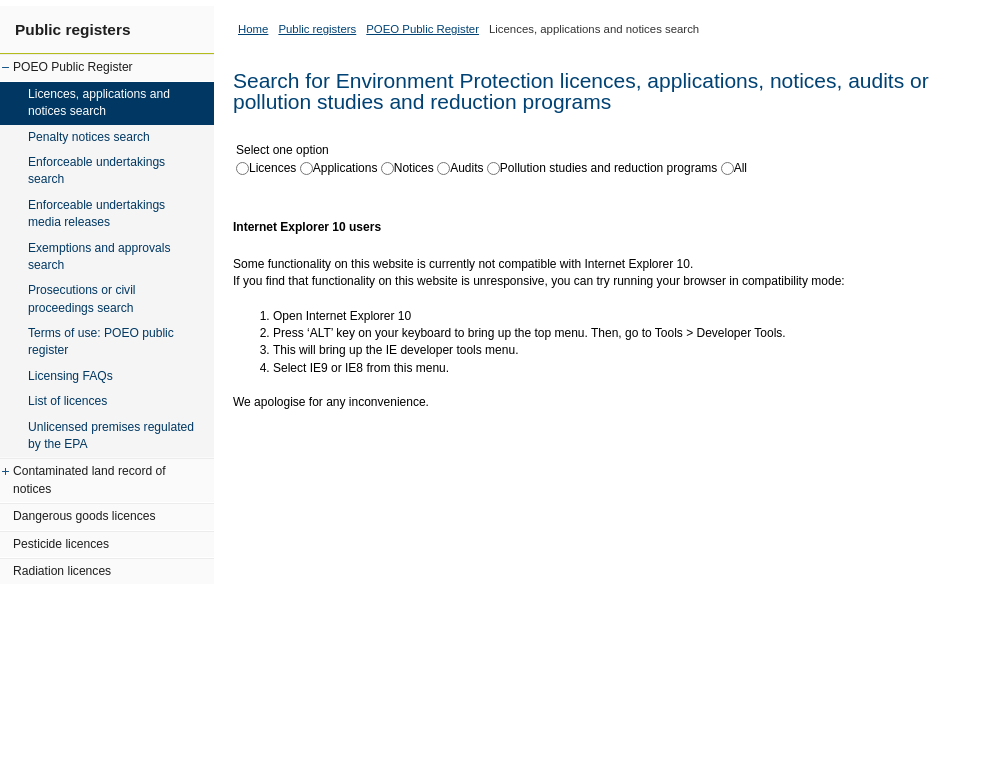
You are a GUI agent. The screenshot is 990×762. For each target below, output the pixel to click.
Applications (345, 168)
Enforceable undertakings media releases (96, 213)
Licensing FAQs (70, 376)
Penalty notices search (89, 137)
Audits (466, 168)
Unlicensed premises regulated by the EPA (111, 435)
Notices (414, 168)
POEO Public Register (73, 67)
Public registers (72, 29)
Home (253, 29)
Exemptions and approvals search (99, 256)
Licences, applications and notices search (99, 102)
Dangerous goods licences (84, 516)
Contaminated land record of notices (89, 479)
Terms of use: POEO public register (101, 341)
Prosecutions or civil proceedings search (82, 298)
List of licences (67, 401)
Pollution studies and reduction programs (608, 168)
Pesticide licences (61, 544)
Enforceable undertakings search (96, 170)
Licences (272, 168)
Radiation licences (62, 571)
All (740, 168)
